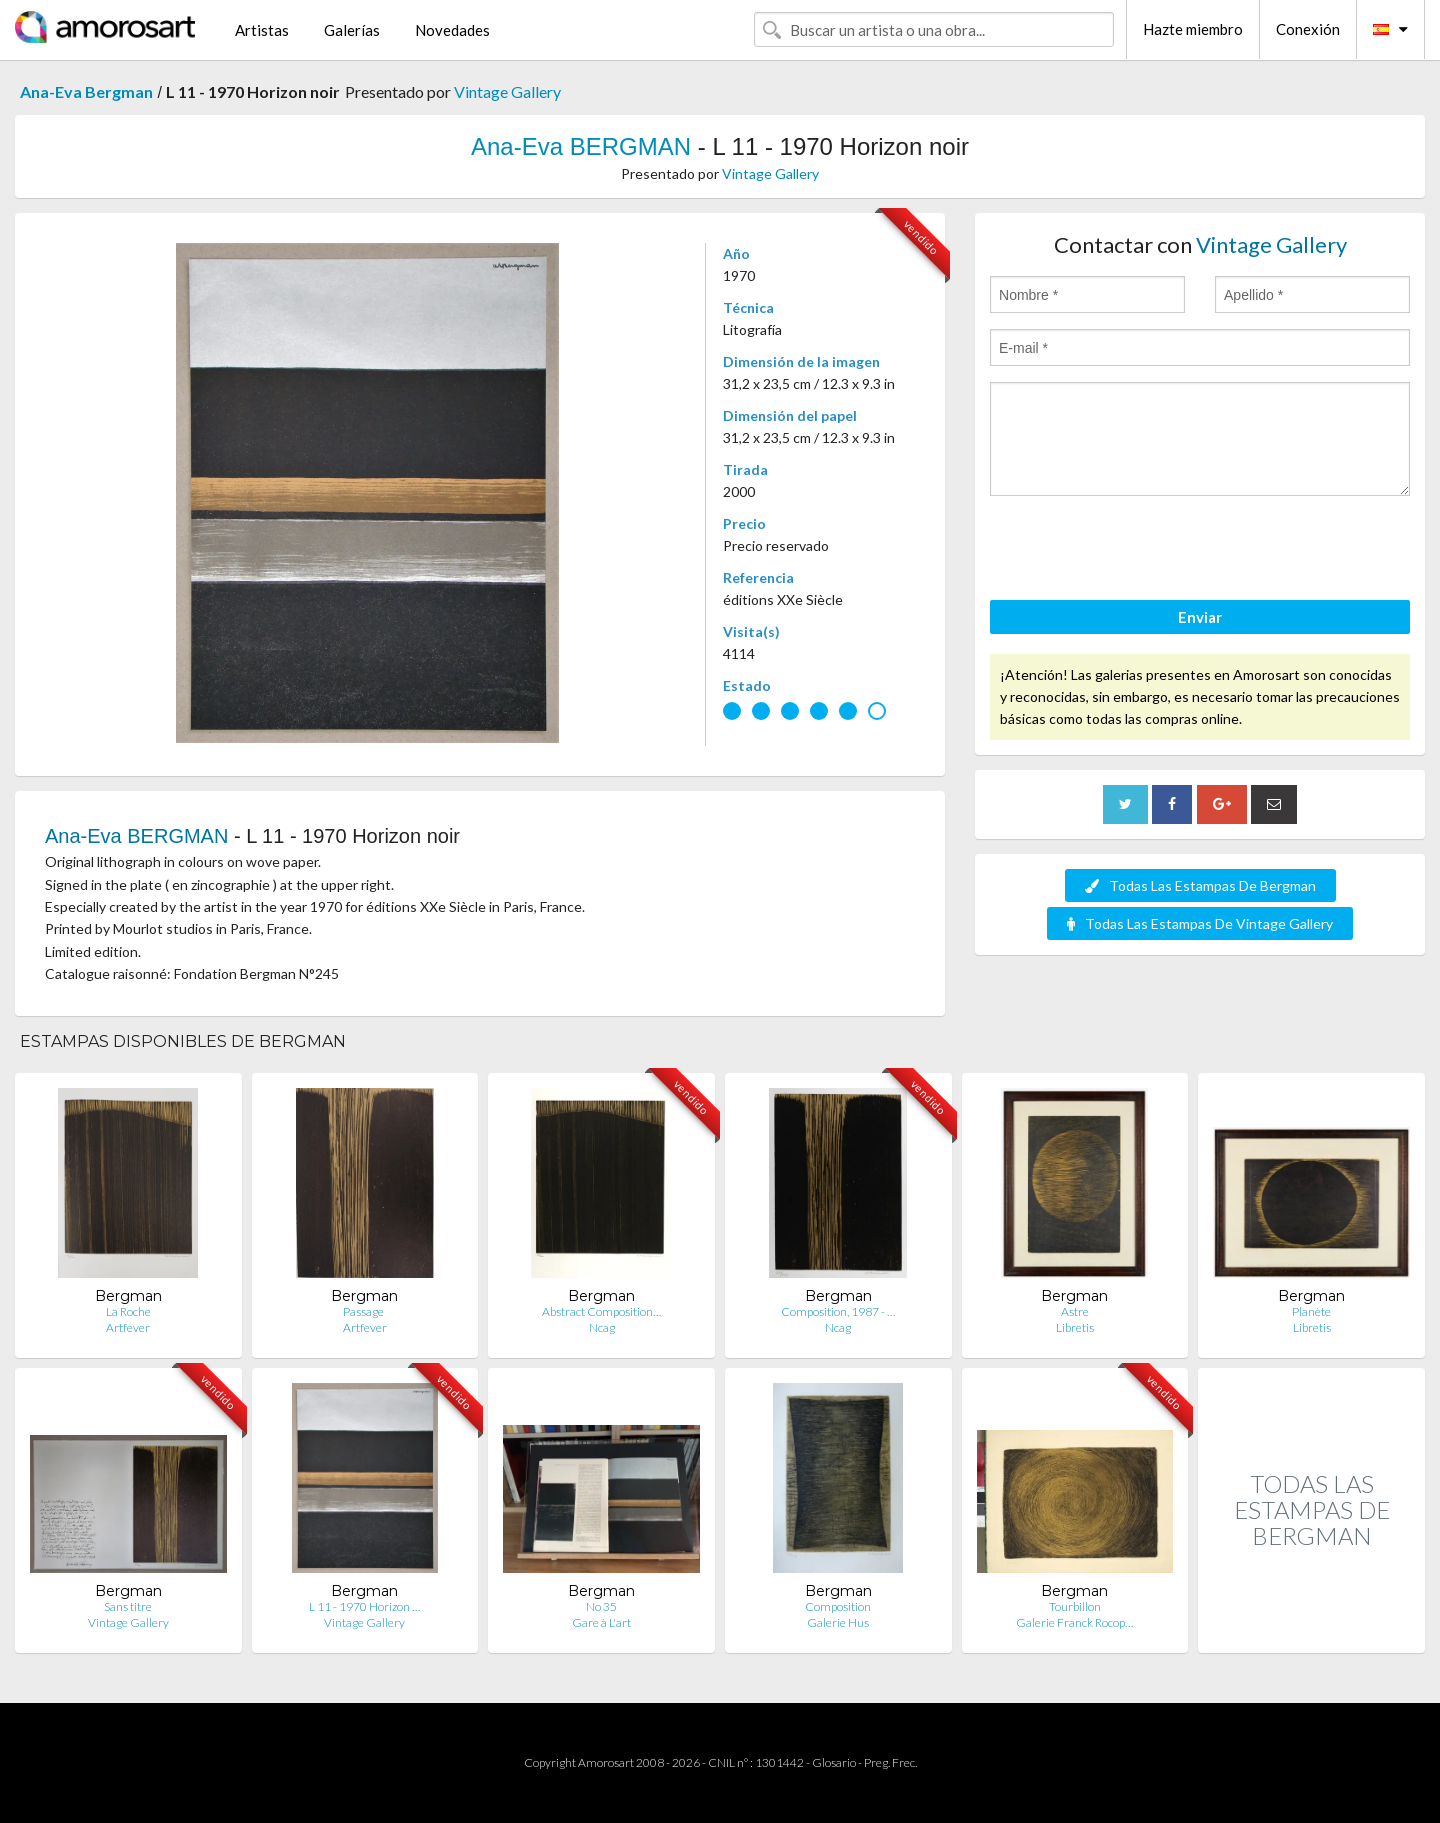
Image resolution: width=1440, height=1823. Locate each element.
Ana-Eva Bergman (86, 91)
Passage (364, 1311)
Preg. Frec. (890, 1762)
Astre (1075, 1311)
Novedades (452, 30)
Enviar (1200, 617)
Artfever (128, 1327)
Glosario (834, 1762)
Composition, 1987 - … (838, 1311)
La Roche (128, 1311)
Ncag (602, 1327)
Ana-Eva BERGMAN (581, 146)
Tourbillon (1075, 1606)
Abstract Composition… (601, 1311)
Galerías (352, 30)
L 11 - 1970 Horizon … (364, 1606)
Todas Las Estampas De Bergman (1200, 885)
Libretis (1075, 1327)
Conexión (1308, 29)
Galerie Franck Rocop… (1074, 1622)
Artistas (262, 30)
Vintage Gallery (507, 91)
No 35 (601, 1606)
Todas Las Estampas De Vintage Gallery (1200, 923)
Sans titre (128, 1606)
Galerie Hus (838, 1622)
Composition (838, 1606)
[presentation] (1142, 551)
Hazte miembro (1193, 29)
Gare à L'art (601, 1622)
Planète (1311, 1311)
